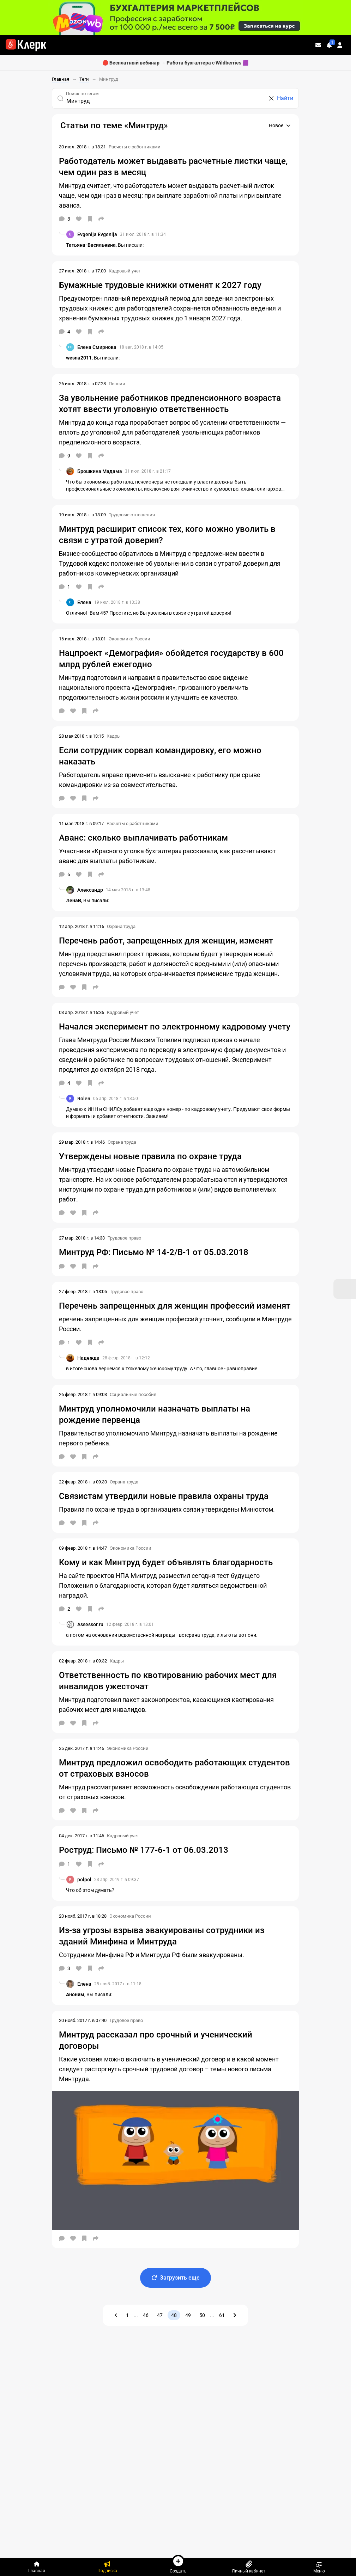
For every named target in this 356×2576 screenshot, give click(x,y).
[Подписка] (107, 2567)
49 (188, 2315)
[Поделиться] (101, 219)
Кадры (114, 736)
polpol (84, 1879)
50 (202, 2315)
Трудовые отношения (132, 514)
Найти (285, 98)
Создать (178, 2564)
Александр (90, 890)
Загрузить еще (175, 2277)
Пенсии (117, 383)
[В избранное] (90, 219)
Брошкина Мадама (99, 471)
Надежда (88, 1358)
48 (174, 2315)
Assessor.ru (90, 1624)
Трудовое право (124, 1238)
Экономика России (129, 638)
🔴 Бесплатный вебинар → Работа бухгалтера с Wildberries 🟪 (175, 63)
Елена (84, 602)
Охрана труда (121, 926)
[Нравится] (79, 219)
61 (222, 2315)
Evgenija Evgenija (97, 234)
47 (160, 2315)
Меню (319, 2566)
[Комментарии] (64, 219)
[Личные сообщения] (318, 45)
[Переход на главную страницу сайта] (26, 45)
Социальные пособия (133, 1394)
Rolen (83, 1098)
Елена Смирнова (96, 347)
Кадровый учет (125, 270)
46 (146, 2315)
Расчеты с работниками (135, 146)
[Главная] (36, 2567)
